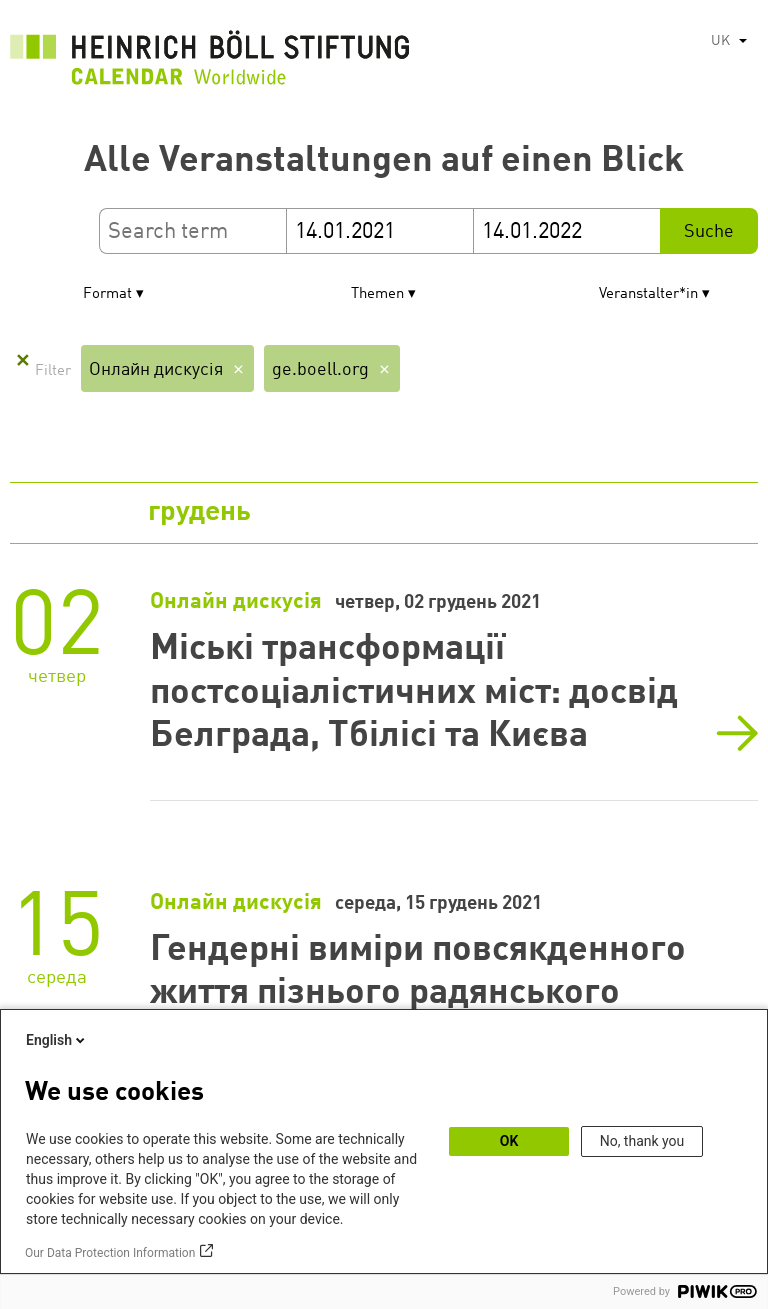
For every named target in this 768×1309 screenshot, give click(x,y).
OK (509, 1141)
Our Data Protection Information (110, 1253)
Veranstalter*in (648, 294)
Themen (377, 294)
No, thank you (642, 1141)
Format (107, 294)
